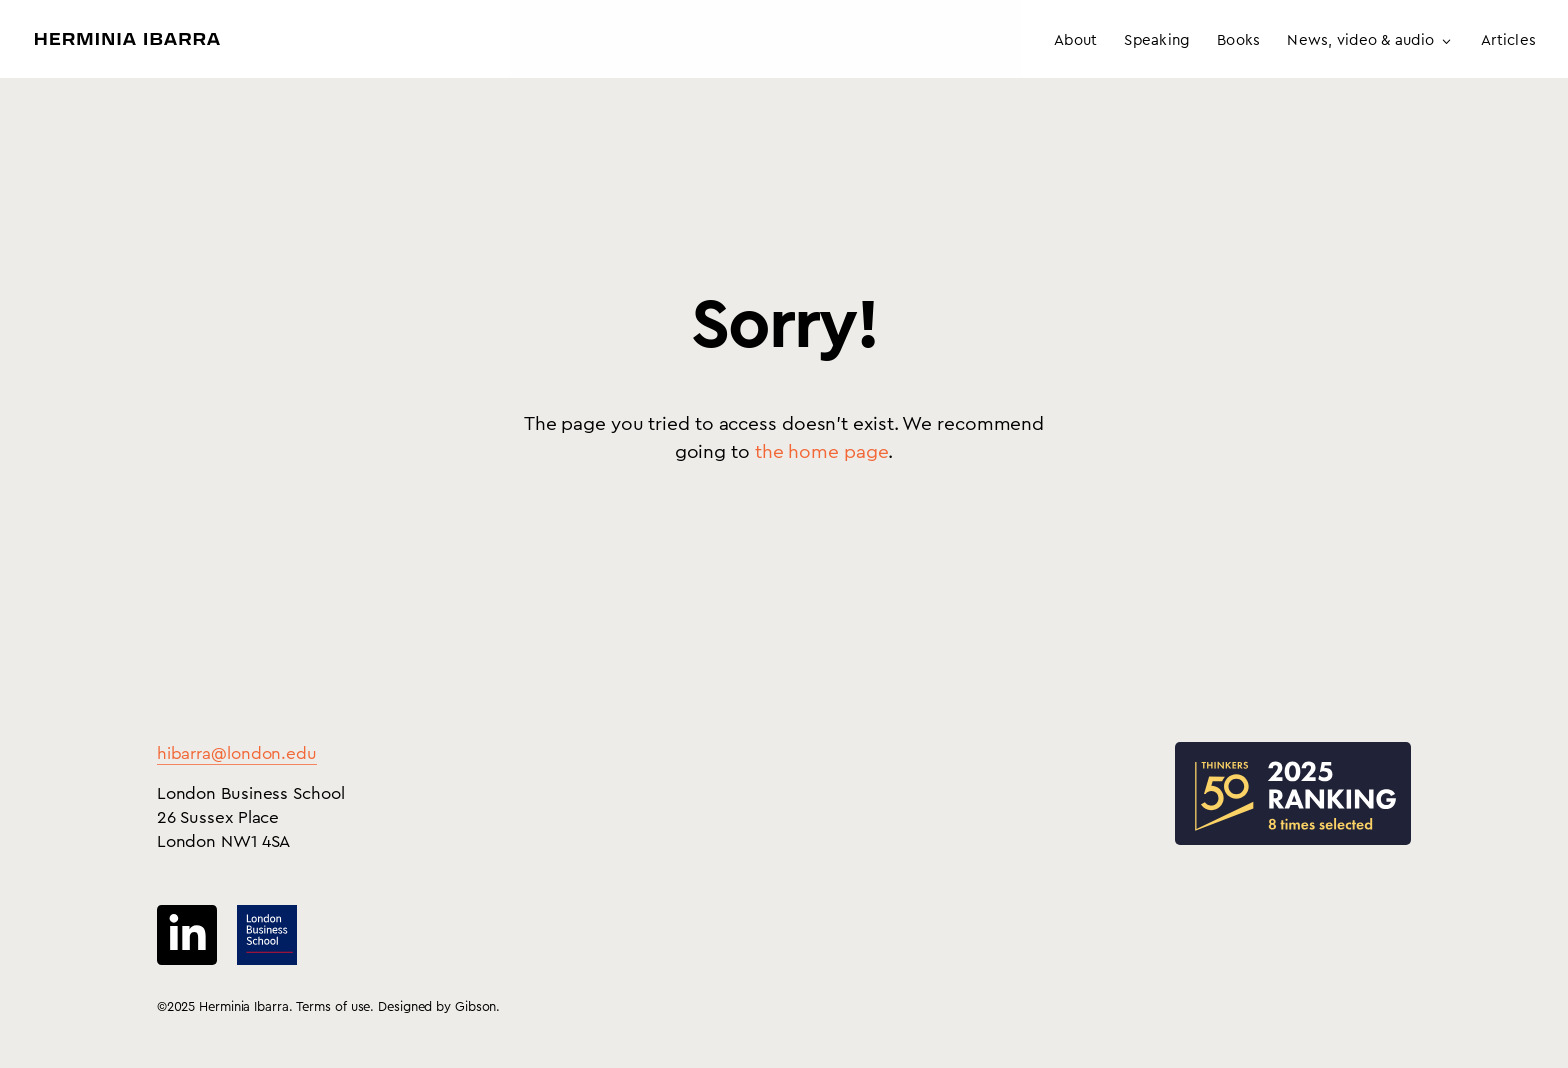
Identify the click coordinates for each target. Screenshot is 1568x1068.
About (1075, 41)
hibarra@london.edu (237, 753)
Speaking (1157, 41)
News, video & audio (1360, 41)
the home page (822, 452)
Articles (1508, 41)
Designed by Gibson (437, 1006)
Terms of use (333, 1006)
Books (1238, 41)
